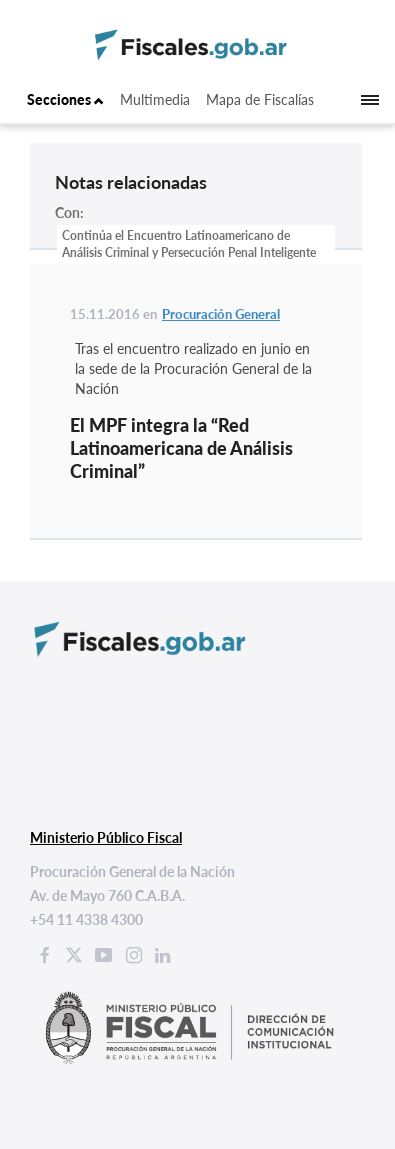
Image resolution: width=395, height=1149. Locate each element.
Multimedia (155, 99)
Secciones (65, 99)
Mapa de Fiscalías (260, 99)
